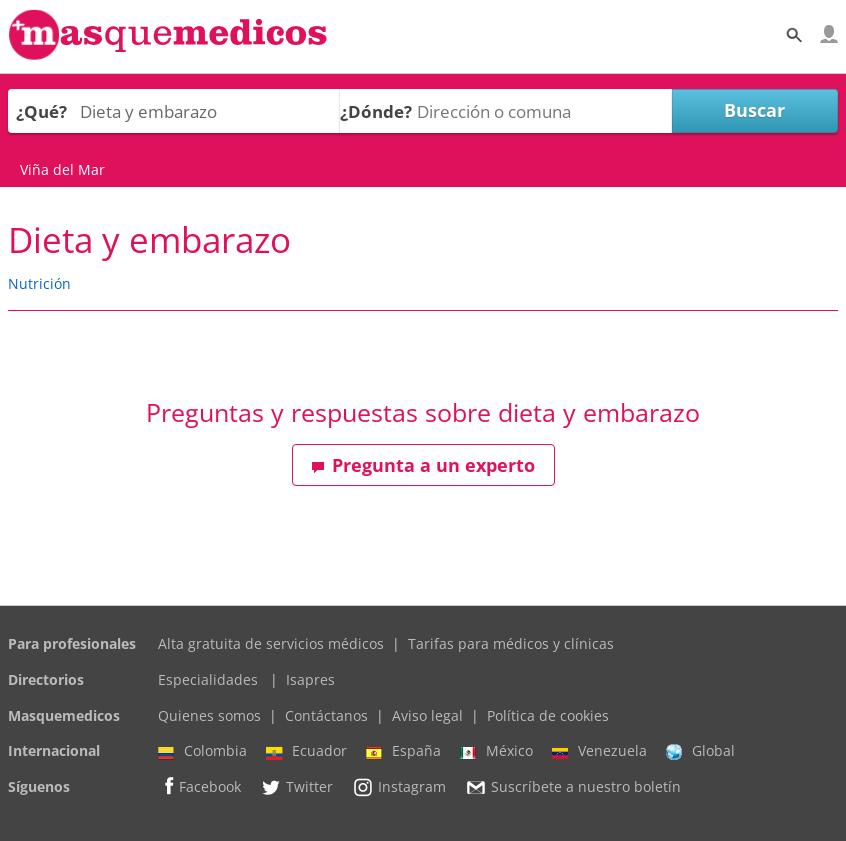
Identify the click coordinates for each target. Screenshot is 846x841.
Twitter (296, 787)
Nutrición (39, 283)
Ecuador (306, 751)
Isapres (310, 679)
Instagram (399, 787)
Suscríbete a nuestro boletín (573, 787)
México (496, 751)
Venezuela (599, 751)
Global (700, 751)
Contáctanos (326, 715)
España (403, 751)
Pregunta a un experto (423, 465)
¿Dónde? (376, 111)
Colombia (202, 751)
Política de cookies (548, 715)
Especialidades (208, 679)
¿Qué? (41, 111)
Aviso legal (427, 715)
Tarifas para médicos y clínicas (511, 643)
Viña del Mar (62, 169)
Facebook (199, 786)
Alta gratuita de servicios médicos (271, 643)
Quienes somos (209, 715)
